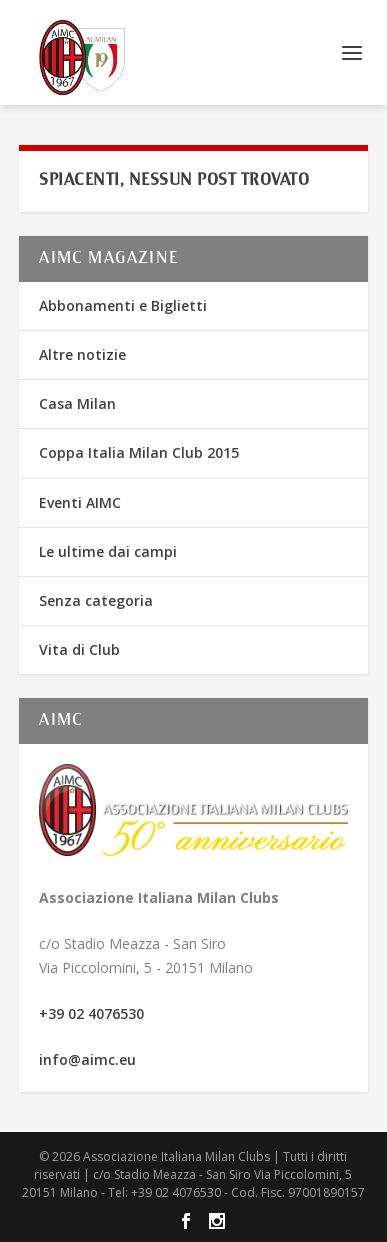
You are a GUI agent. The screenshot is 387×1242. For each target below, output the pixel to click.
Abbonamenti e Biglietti (123, 305)
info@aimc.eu (87, 1059)
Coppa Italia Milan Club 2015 (139, 452)
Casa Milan (77, 403)
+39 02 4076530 (91, 1013)
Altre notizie (82, 354)
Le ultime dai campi (108, 551)
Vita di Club (79, 649)
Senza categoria (96, 600)
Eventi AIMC (80, 502)
